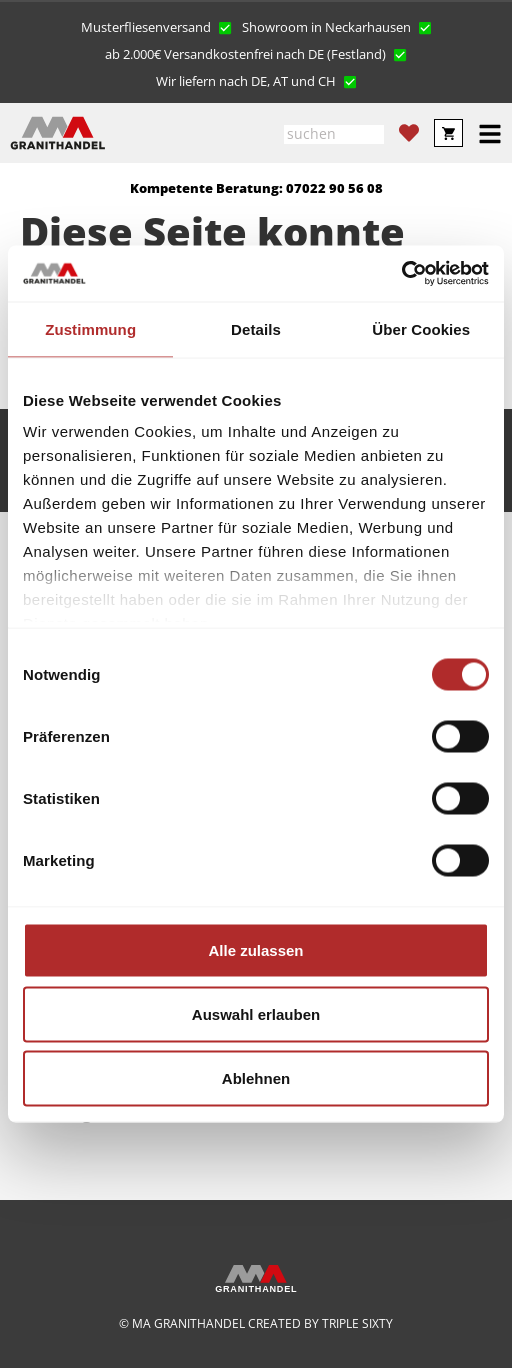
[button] (156, 26)
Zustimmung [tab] (90, 328)
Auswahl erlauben (256, 1013)
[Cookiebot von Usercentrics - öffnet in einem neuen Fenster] (401, 274)
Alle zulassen (255, 949)
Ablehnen (256, 1077)
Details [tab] (256, 328)
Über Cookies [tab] (421, 328)
